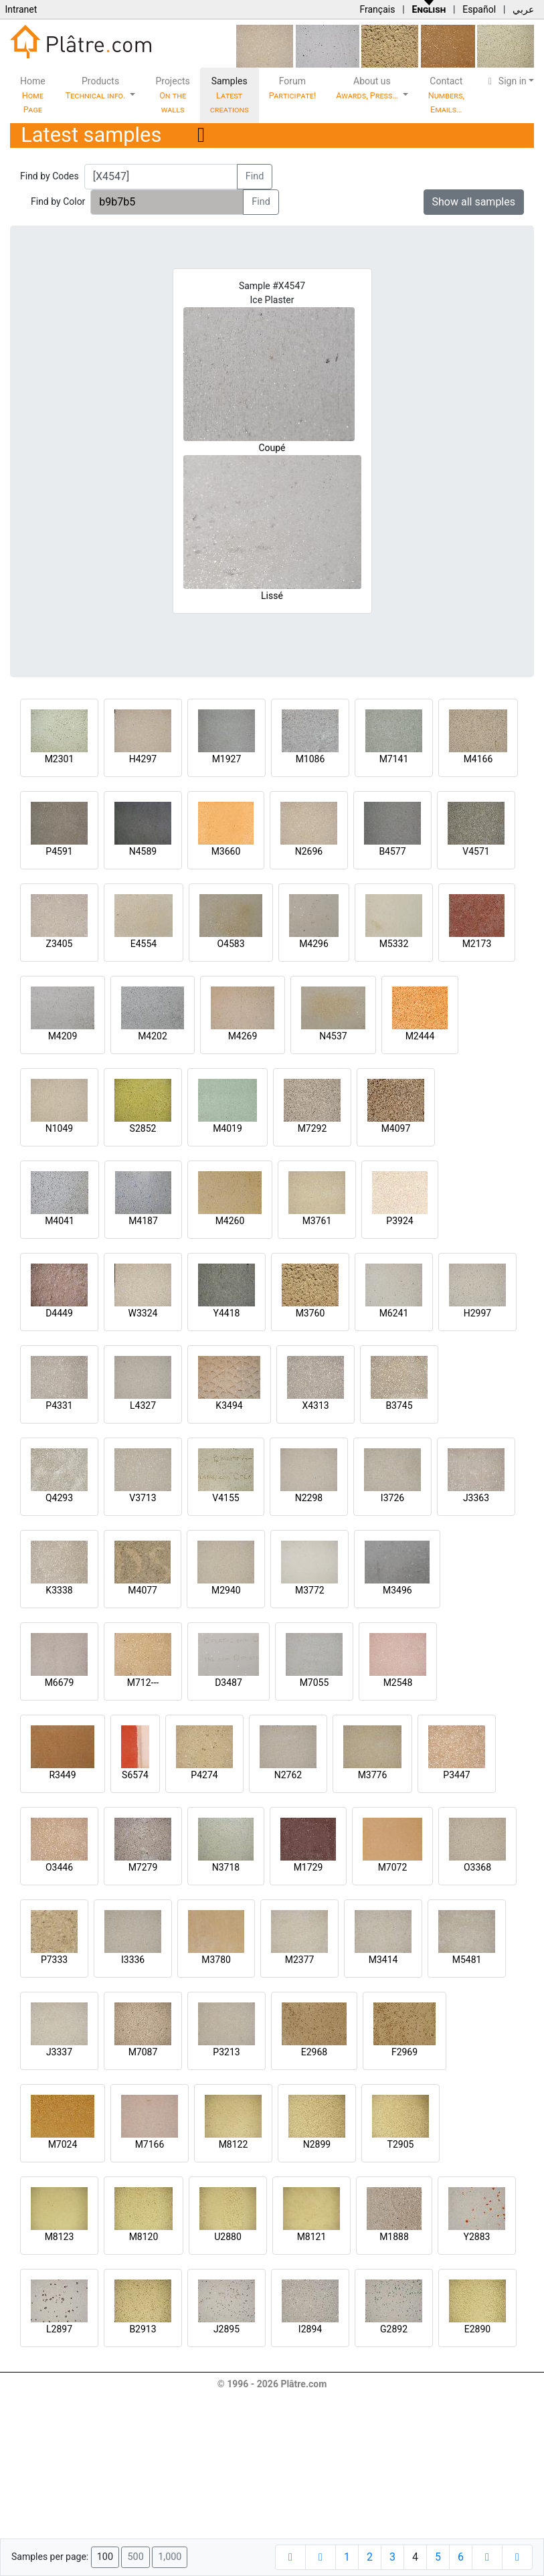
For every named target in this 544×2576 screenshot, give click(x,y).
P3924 (399, 1220)
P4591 (59, 851)
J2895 (226, 2329)
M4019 (227, 1128)
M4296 (314, 943)
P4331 (59, 1405)
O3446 (59, 1867)
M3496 (397, 1590)
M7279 (143, 1867)
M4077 (142, 1590)
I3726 (392, 1497)
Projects (172, 95)
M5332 (394, 943)
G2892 (393, 2329)
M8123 (59, 2236)
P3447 (456, 1775)
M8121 (312, 2236)
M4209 (63, 1036)
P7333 (54, 1959)
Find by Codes (49, 176)
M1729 (308, 1867)
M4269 (243, 1036)
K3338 (59, 1590)
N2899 (317, 2144)
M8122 (233, 2144)
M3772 (310, 1590)
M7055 (314, 1682)
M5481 (467, 1959)
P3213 (226, 2052)
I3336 (133, 1959)
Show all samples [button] (474, 201)
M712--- (143, 1682)
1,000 (169, 2557)
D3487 (228, 1682)
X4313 (315, 1405)
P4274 (204, 1775)
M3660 (226, 851)
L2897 (59, 2329)
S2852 (143, 1128)
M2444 (420, 1036)
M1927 (227, 759)
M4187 (143, 1220)
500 (135, 2557)
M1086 (310, 759)
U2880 (228, 2236)
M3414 (383, 1959)
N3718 (226, 1867)
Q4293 (59, 1497)
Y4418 (226, 1313)
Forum (292, 88)
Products (97, 88)
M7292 (312, 1128)
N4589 (143, 851)
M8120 (144, 2236)
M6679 (59, 1682)
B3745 (398, 1405)
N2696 (309, 851)
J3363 (476, 1497)
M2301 (59, 759)
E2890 (477, 2329)
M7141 (394, 759)
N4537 (333, 1036)
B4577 (392, 851)
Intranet (21, 9)
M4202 (152, 1036)
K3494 (228, 1405)
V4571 (475, 851)
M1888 (394, 2236)
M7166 (150, 2144)
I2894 (310, 2329)
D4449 (59, 1313)
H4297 (143, 759)
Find (255, 176)
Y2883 (477, 2236)
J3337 (59, 2052)
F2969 (404, 2052)
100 (105, 2557)
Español (479, 9)
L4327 (143, 1405)
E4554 (143, 943)
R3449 (62, 1775)
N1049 (59, 1128)
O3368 (477, 1867)
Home (33, 95)
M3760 (310, 1313)
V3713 (142, 1497)
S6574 (135, 1775)
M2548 (398, 1682)
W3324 (143, 1313)
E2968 (314, 2052)
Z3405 (59, 943)
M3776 (372, 1775)
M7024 (63, 2144)
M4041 (59, 1220)
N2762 (288, 1775)
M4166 (478, 759)
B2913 (142, 2329)
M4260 (230, 1220)
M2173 (477, 943)
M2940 (226, 1590)
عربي (523, 9)
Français (377, 9)
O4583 (230, 943)
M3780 (216, 1959)
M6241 (394, 1313)
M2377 (299, 1959)
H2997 (477, 1313)
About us (368, 88)
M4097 (396, 1128)
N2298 (309, 1497)
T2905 (400, 2144)
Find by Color (58, 201)
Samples (229, 95)
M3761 (317, 1220)
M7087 (143, 2052)
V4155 (225, 1497)
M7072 (392, 1867)
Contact (446, 95)
